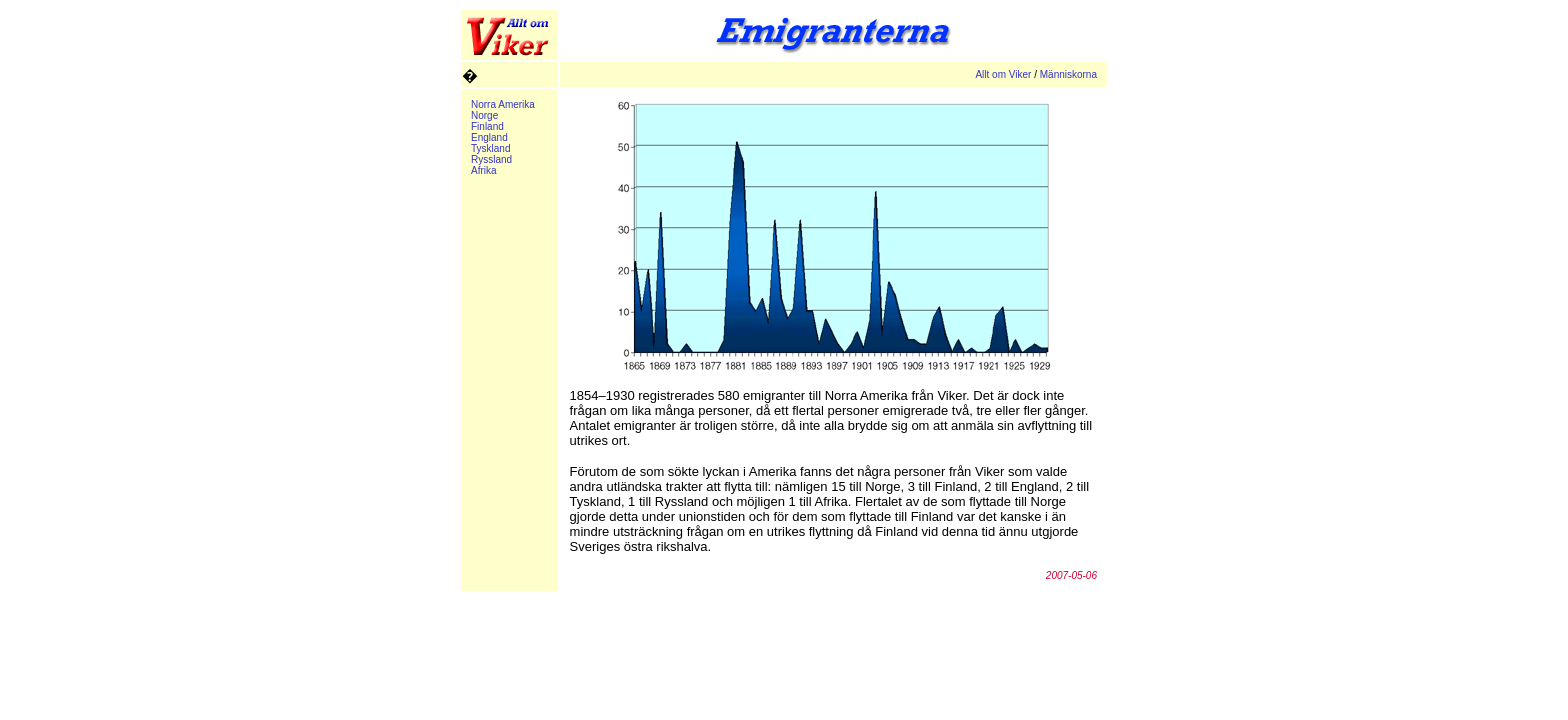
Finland (487, 126)
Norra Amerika (503, 104)
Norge (484, 115)
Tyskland (490, 148)
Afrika (484, 170)
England (489, 137)
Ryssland (491, 159)
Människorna (1068, 74)
